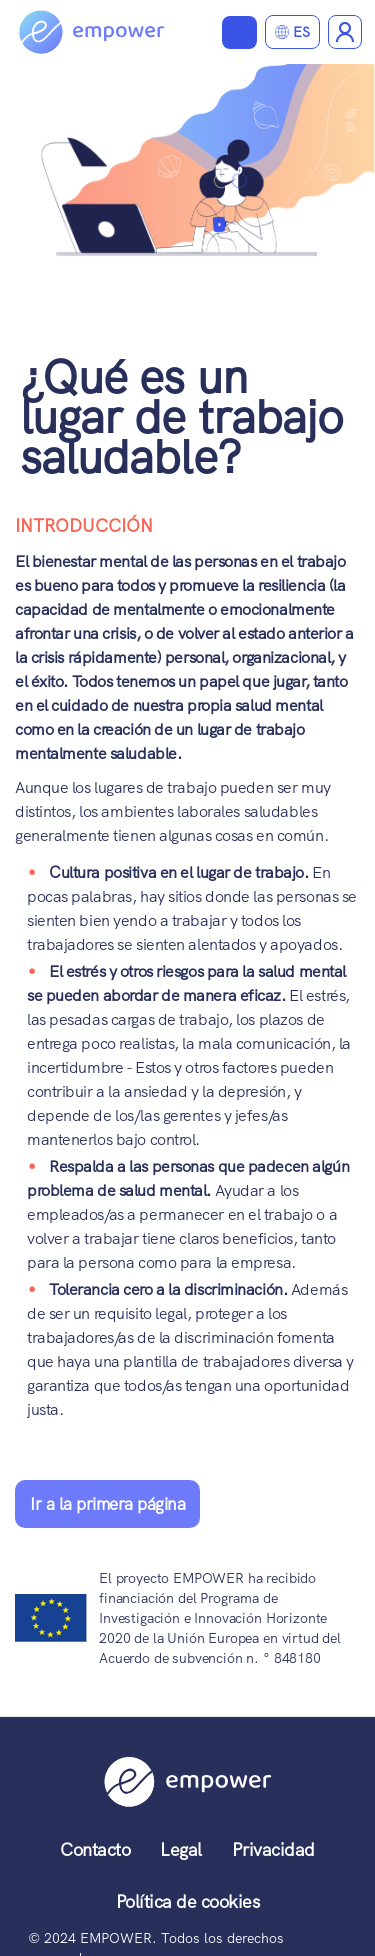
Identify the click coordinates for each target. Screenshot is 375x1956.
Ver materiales (239, 32)
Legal (181, 1849)
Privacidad (273, 1849)
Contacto (95, 1849)
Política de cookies (188, 1901)
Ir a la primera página (107, 1504)
